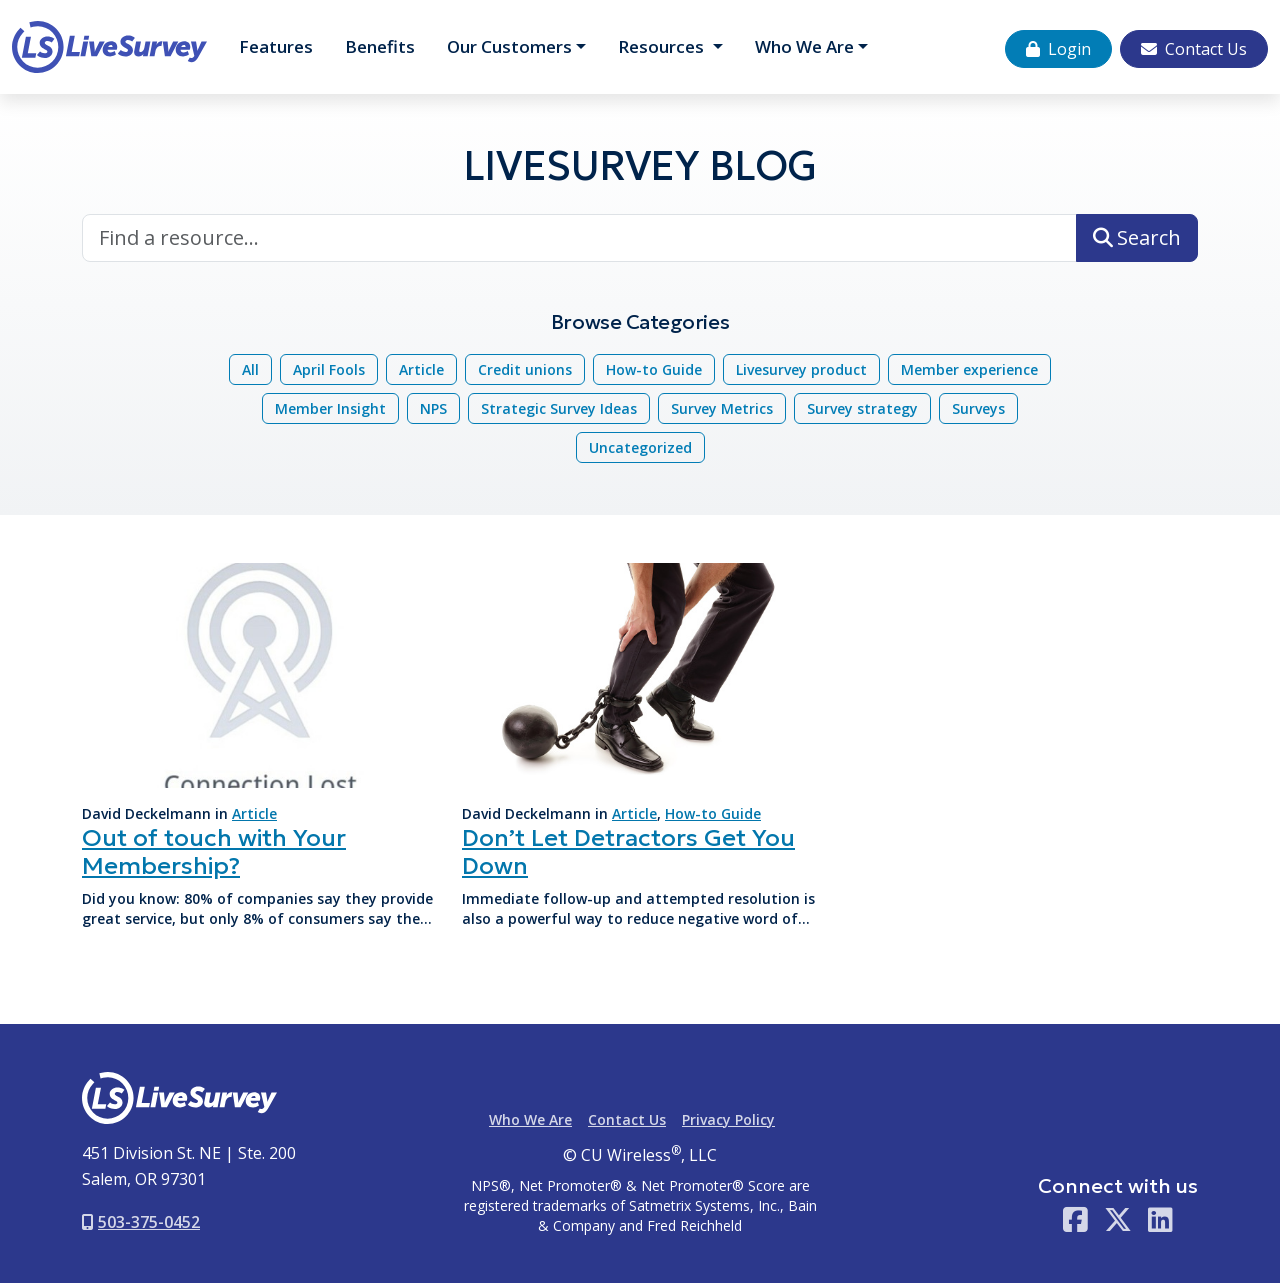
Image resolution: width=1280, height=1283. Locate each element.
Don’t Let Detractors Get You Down (628, 853)
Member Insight (330, 408)
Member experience (969, 369)
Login (1058, 49)
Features (276, 46)
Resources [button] (663, 46)
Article (421, 369)
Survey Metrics (722, 408)
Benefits (380, 46)
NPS (433, 408)
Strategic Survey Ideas (559, 408)
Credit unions (525, 369)
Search (1137, 237)
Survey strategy (862, 408)
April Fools (329, 369)
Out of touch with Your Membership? (214, 853)
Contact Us (1194, 49)
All (250, 369)
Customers (509, 46)
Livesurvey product (801, 369)
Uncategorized (640, 447)
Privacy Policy (728, 1119)
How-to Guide (654, 369)
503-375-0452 (141, 1222)
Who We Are (804, 46)
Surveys (978, 408)
